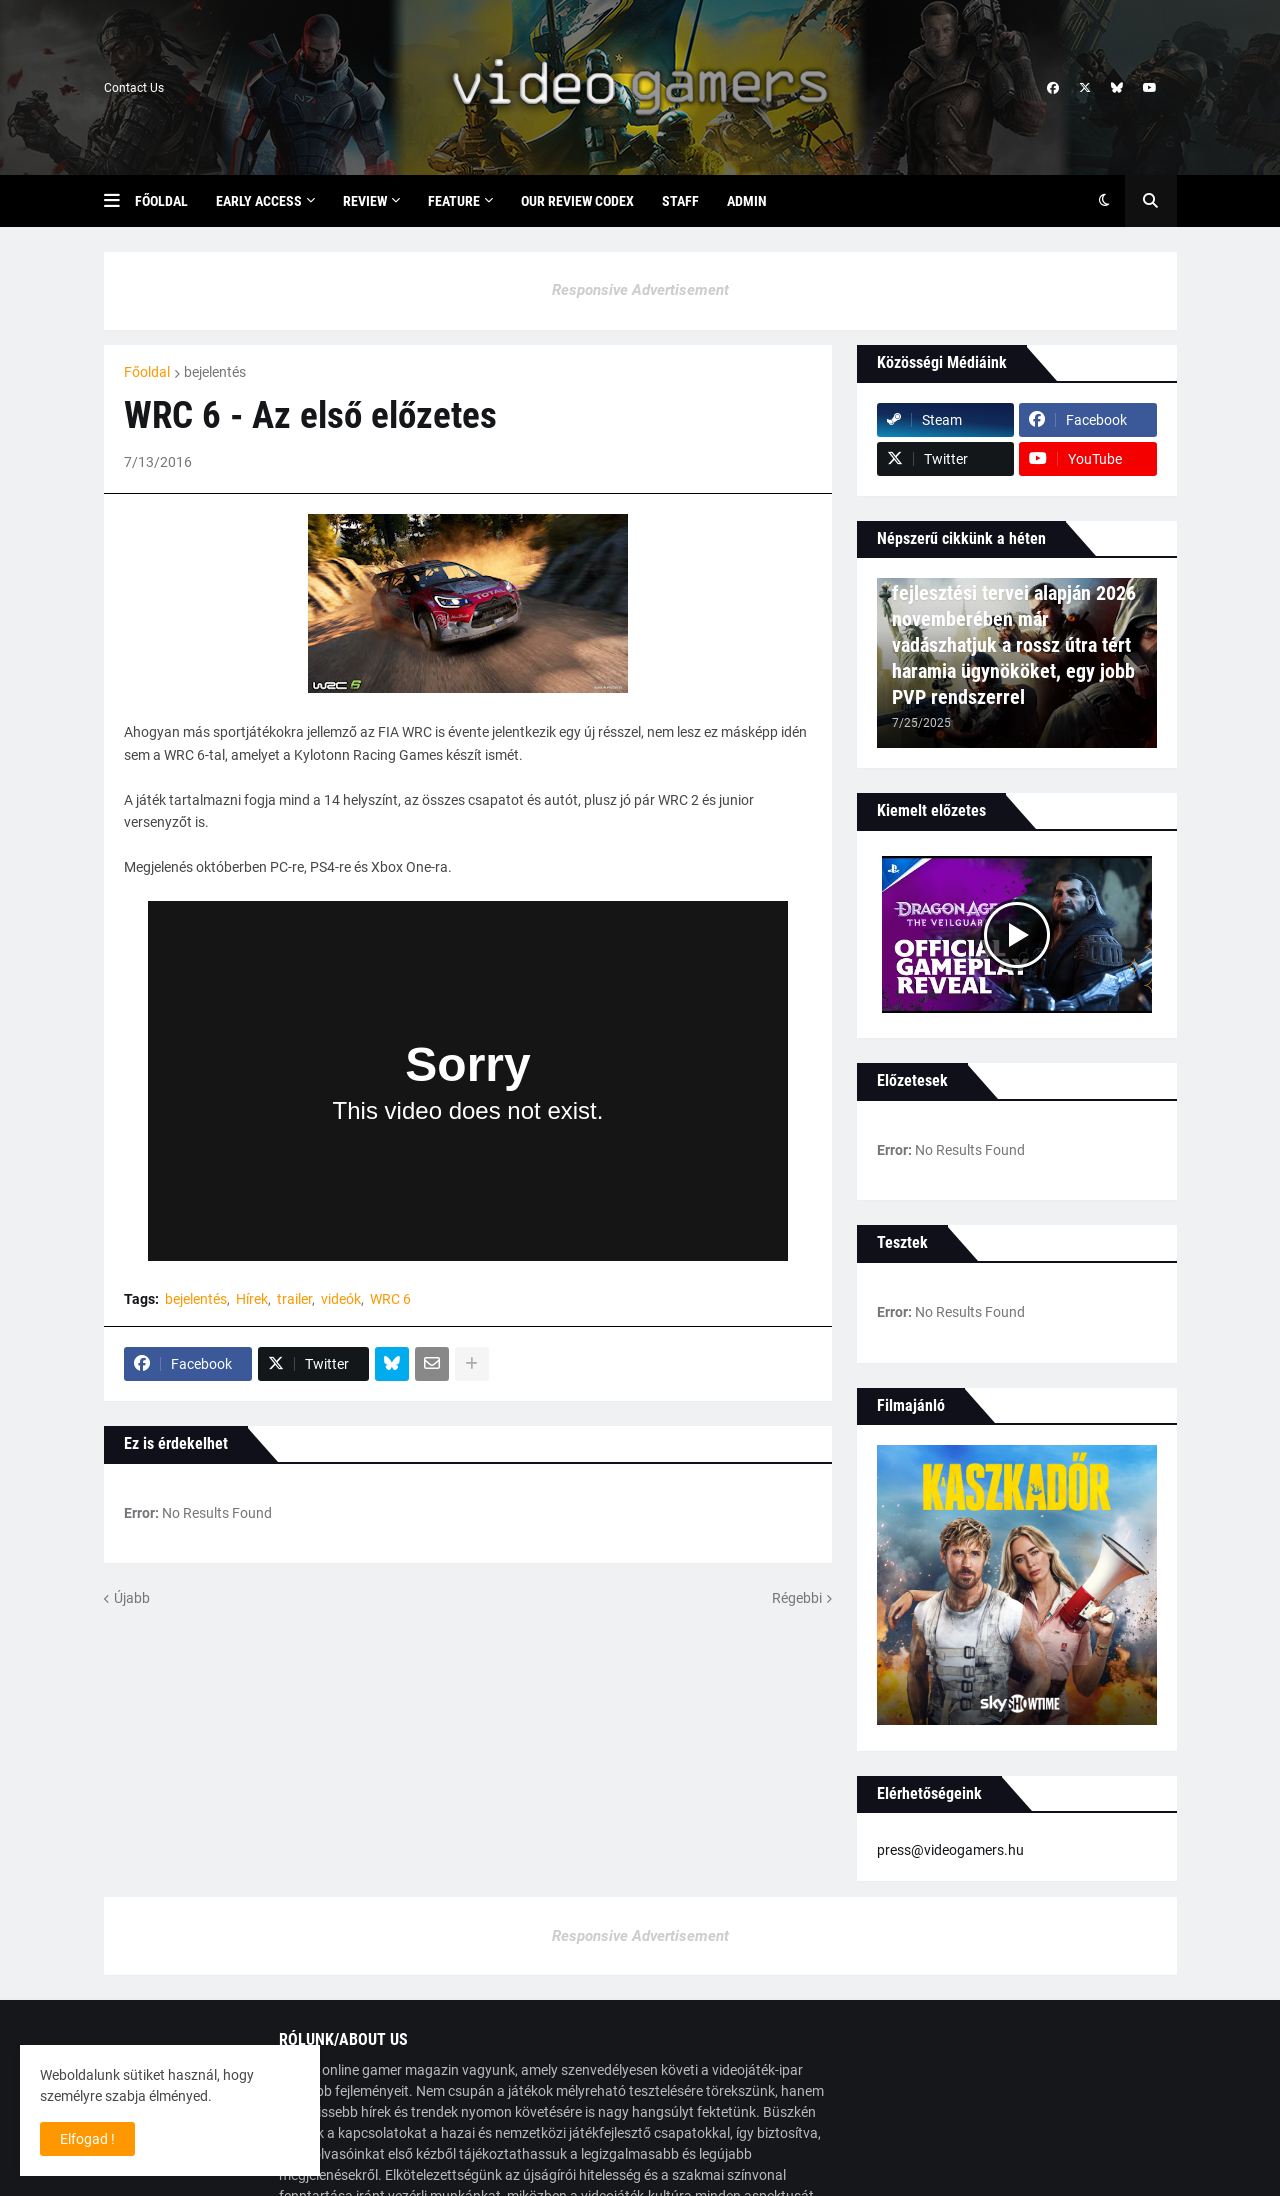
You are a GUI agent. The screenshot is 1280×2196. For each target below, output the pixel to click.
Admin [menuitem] (747, 201)
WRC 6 (390, 1299)
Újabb (132, 1598)
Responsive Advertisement (640, 290)
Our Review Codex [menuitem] (577, 201)
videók (341, 1299)
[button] (119, 201)
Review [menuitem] (365, 201)
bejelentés (215, 372)
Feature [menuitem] (454, 201)
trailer (294, 1299)
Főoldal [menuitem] (161, 201)
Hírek (252, 1299)
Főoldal (147, 372)
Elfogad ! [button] (87, 2139)
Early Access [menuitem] (259, 201)
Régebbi (797, 1598)
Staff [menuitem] (680, 201)
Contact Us (134, 88)
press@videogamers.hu (950, 1850)
